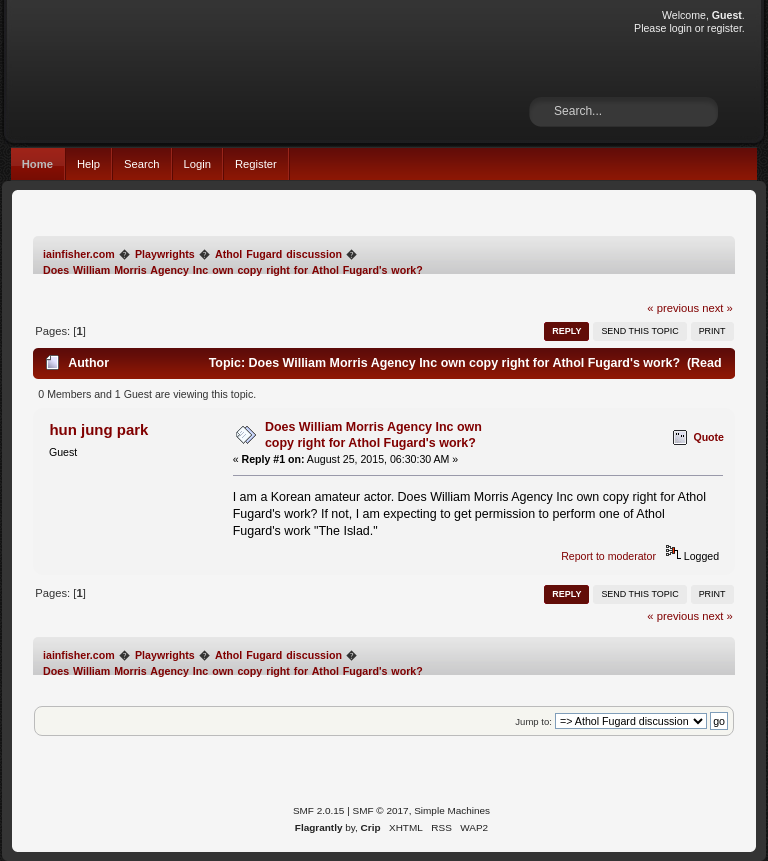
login (680, 28)
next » (717, 308)
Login (197, 164)
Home (37, 164)
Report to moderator (608, 556)
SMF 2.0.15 (319, 810)
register (724, 28)
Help (88, 164)
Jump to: (533, 721)
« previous (673, 308)
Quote (708, 437)
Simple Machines (452, 810)
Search (142, 164)
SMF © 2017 (381, 810)
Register (256, 164)
